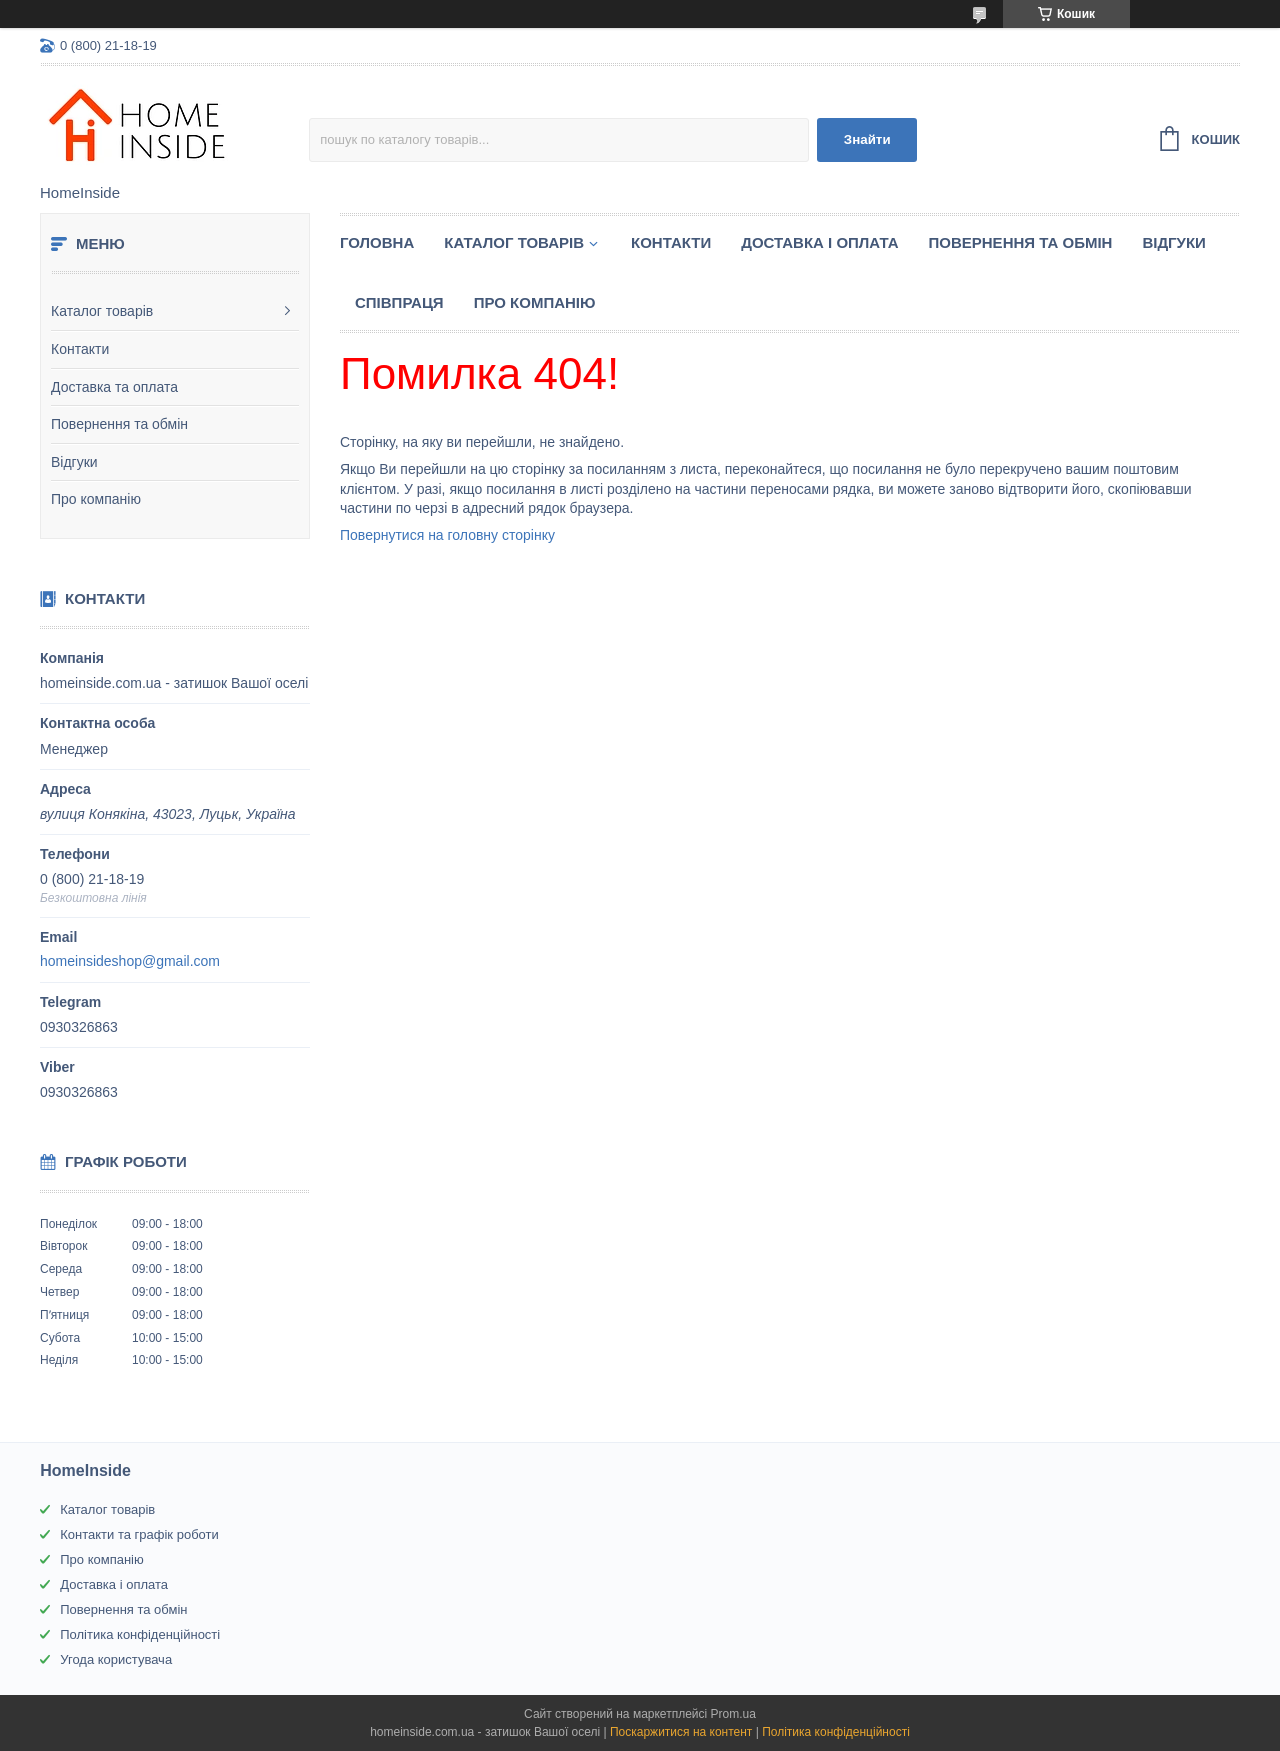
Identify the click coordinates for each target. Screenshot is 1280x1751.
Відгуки (74, 462)
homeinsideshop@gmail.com (130, 961)
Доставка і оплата (819, 242)
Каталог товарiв (514, 242)
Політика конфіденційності (140, 1634)
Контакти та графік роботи (139, 1534)
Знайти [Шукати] (867, 139)
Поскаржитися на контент (681, 1732)
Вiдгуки (1173, 242)
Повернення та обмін (119, 424)
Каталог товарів (102, 311)
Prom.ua (733, 1714)
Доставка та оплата (114, 387)
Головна (377, 242)
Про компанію (96, 499)
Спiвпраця (399, 302)
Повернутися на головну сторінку (447, 535)
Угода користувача (116, 1659)
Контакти (80, 349)
